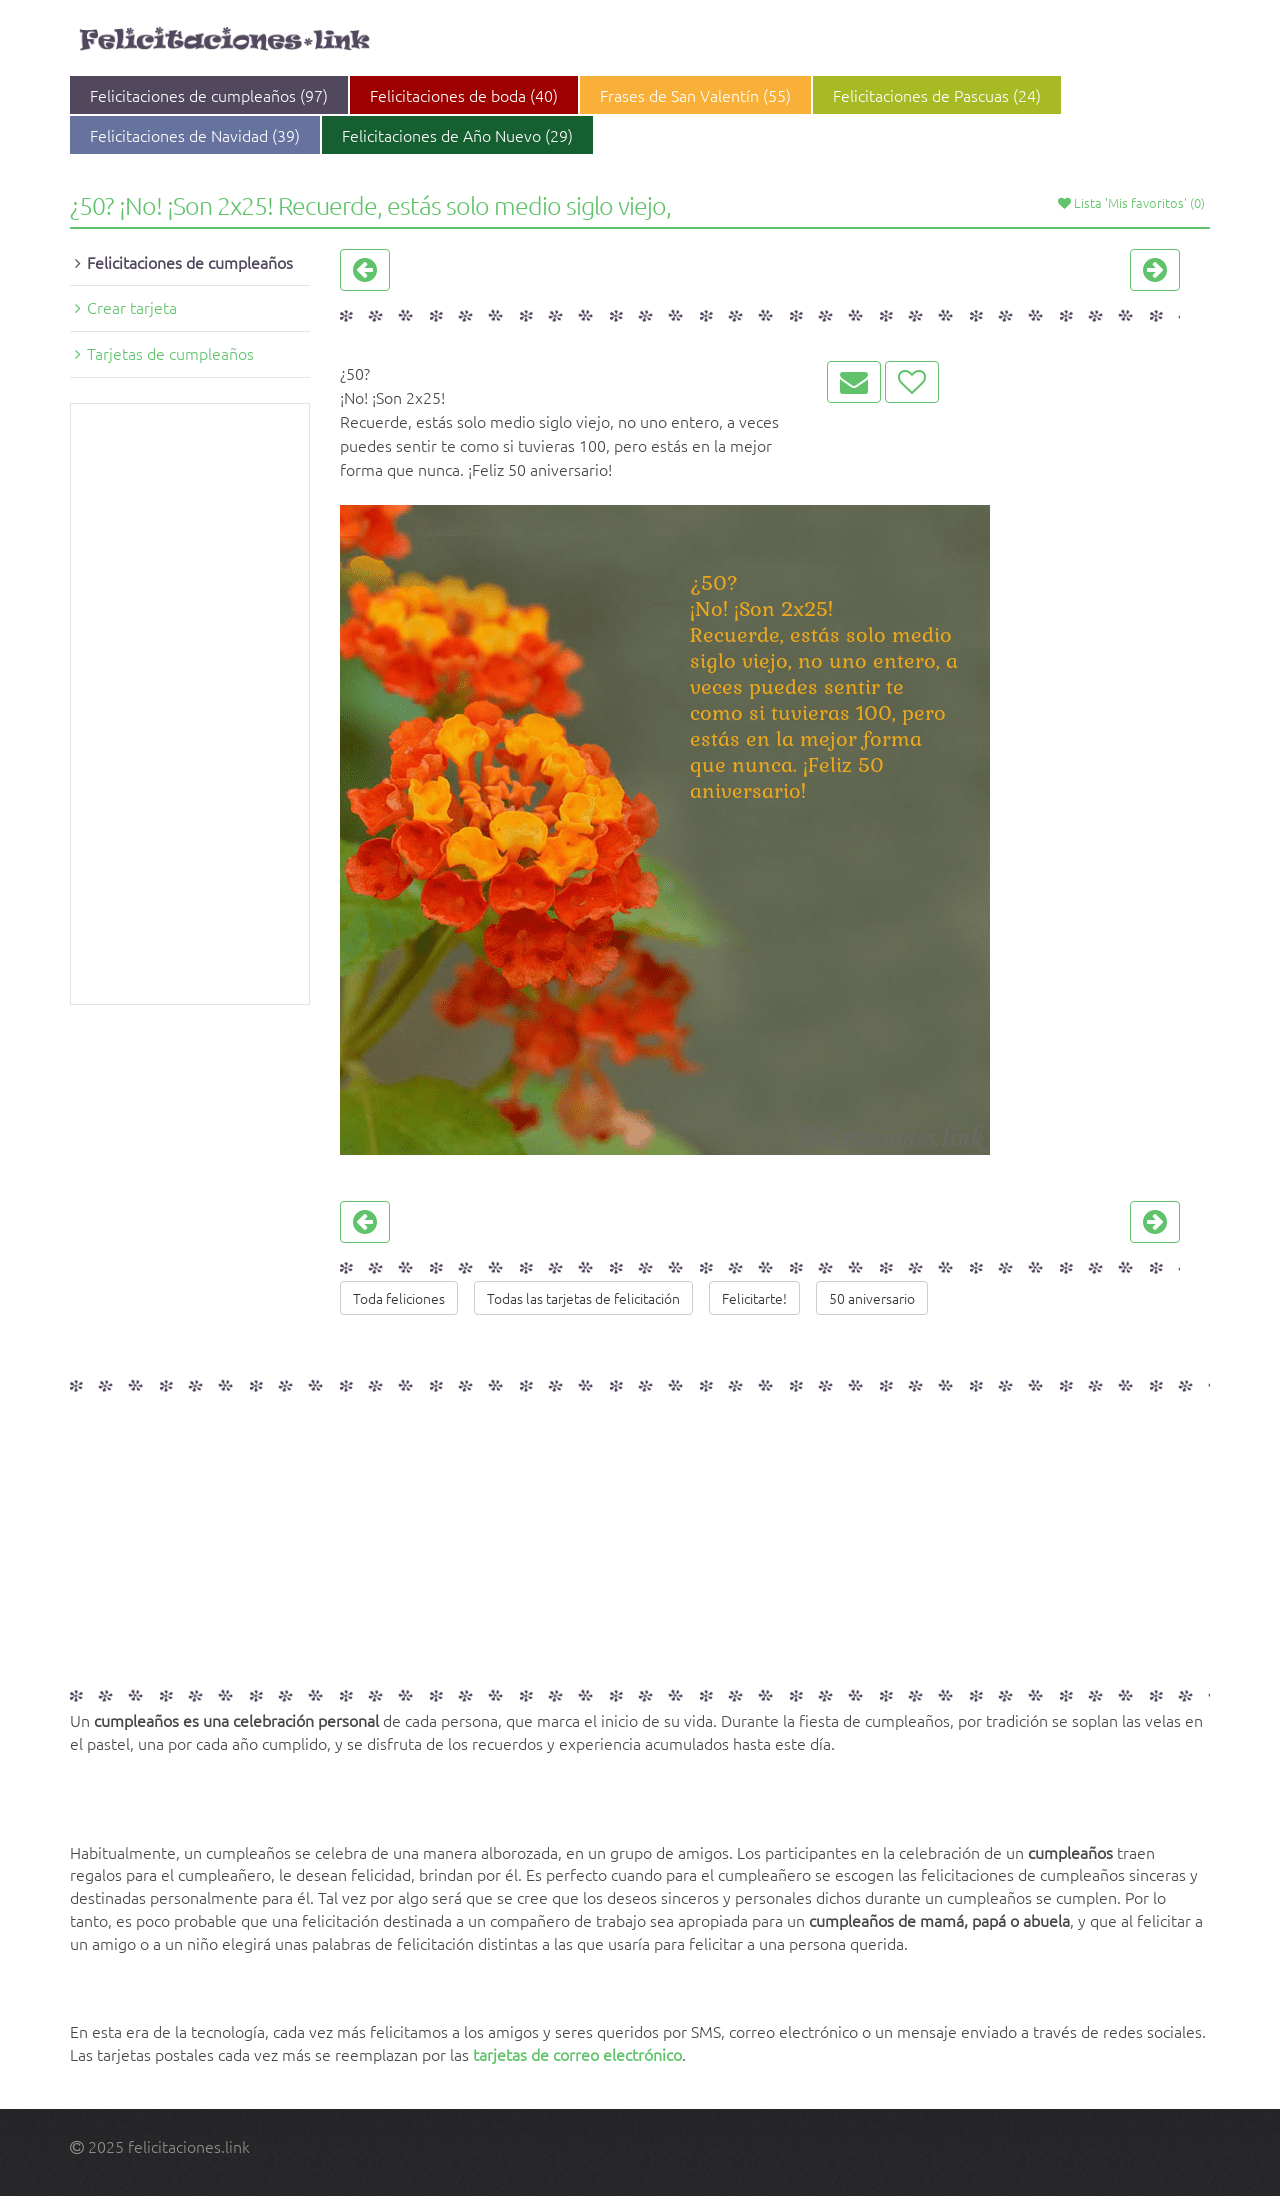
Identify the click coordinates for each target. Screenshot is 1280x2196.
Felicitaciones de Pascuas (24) (937, 95)
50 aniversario (872, 1298)
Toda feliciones (399, 1298)
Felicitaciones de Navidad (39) (195, 135)
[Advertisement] (190, 704)
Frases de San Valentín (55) (695, 95)
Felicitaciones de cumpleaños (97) (209, 95)
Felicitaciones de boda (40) (464, 95)
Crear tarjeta (132, 307)
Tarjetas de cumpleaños (170, 353)
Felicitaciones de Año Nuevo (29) (457, 135)
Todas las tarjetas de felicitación (583, 1298)
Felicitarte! (754, 1298)
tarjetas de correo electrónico (577, 2054)
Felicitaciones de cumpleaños (190, 262)
